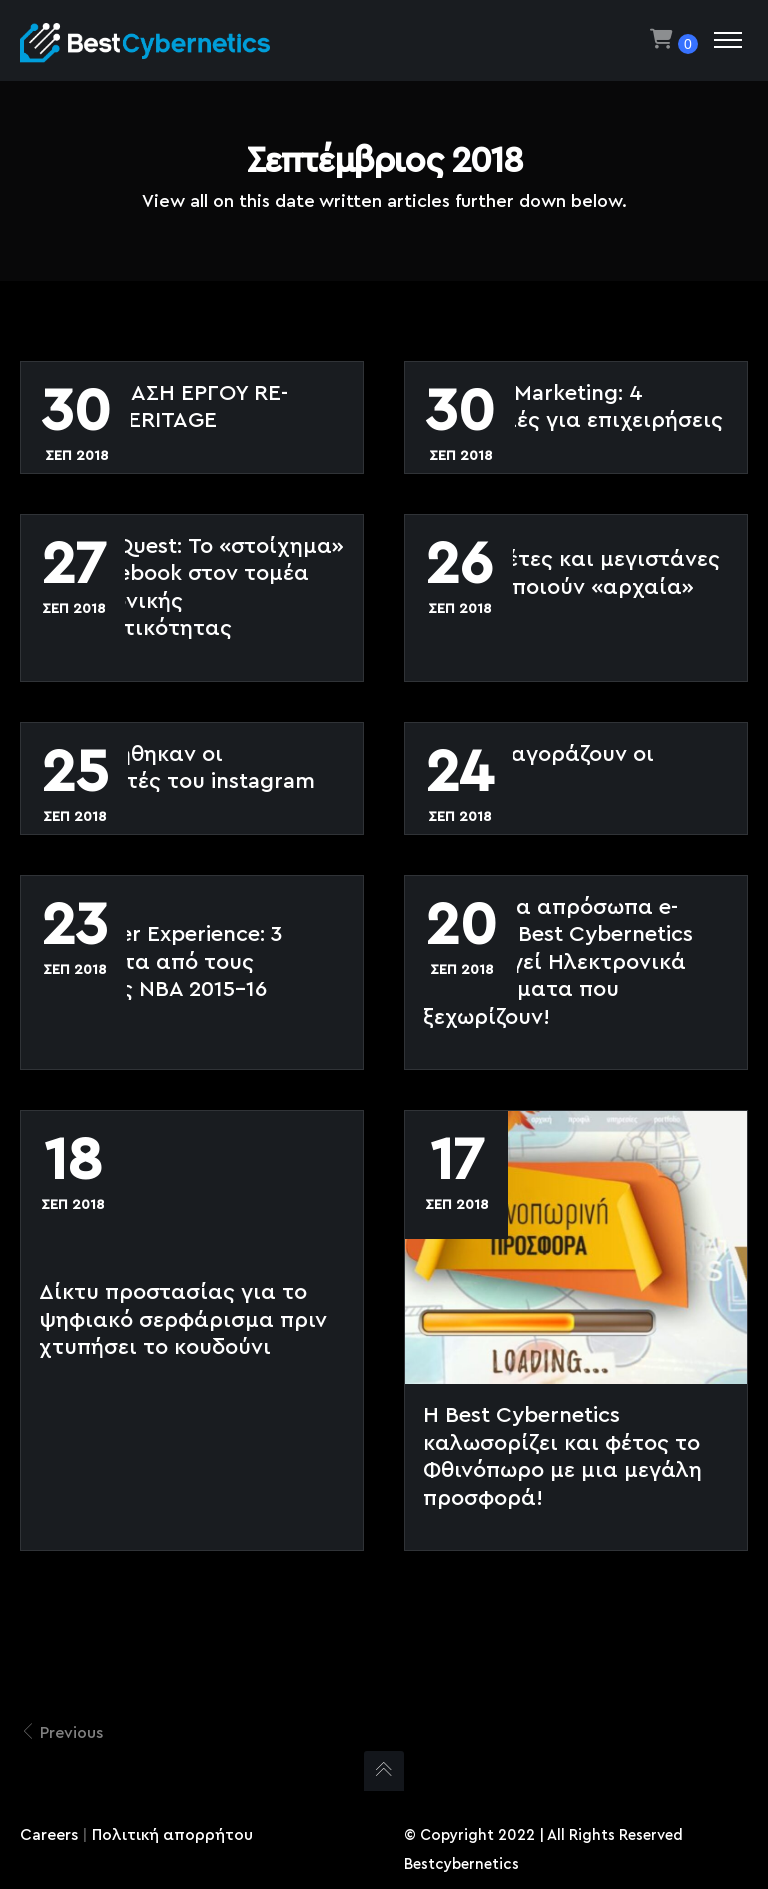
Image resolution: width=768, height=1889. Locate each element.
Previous (61, 1732)
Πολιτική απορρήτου (172, 1835)
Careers (49, 1835)
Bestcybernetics (461, 1864)
